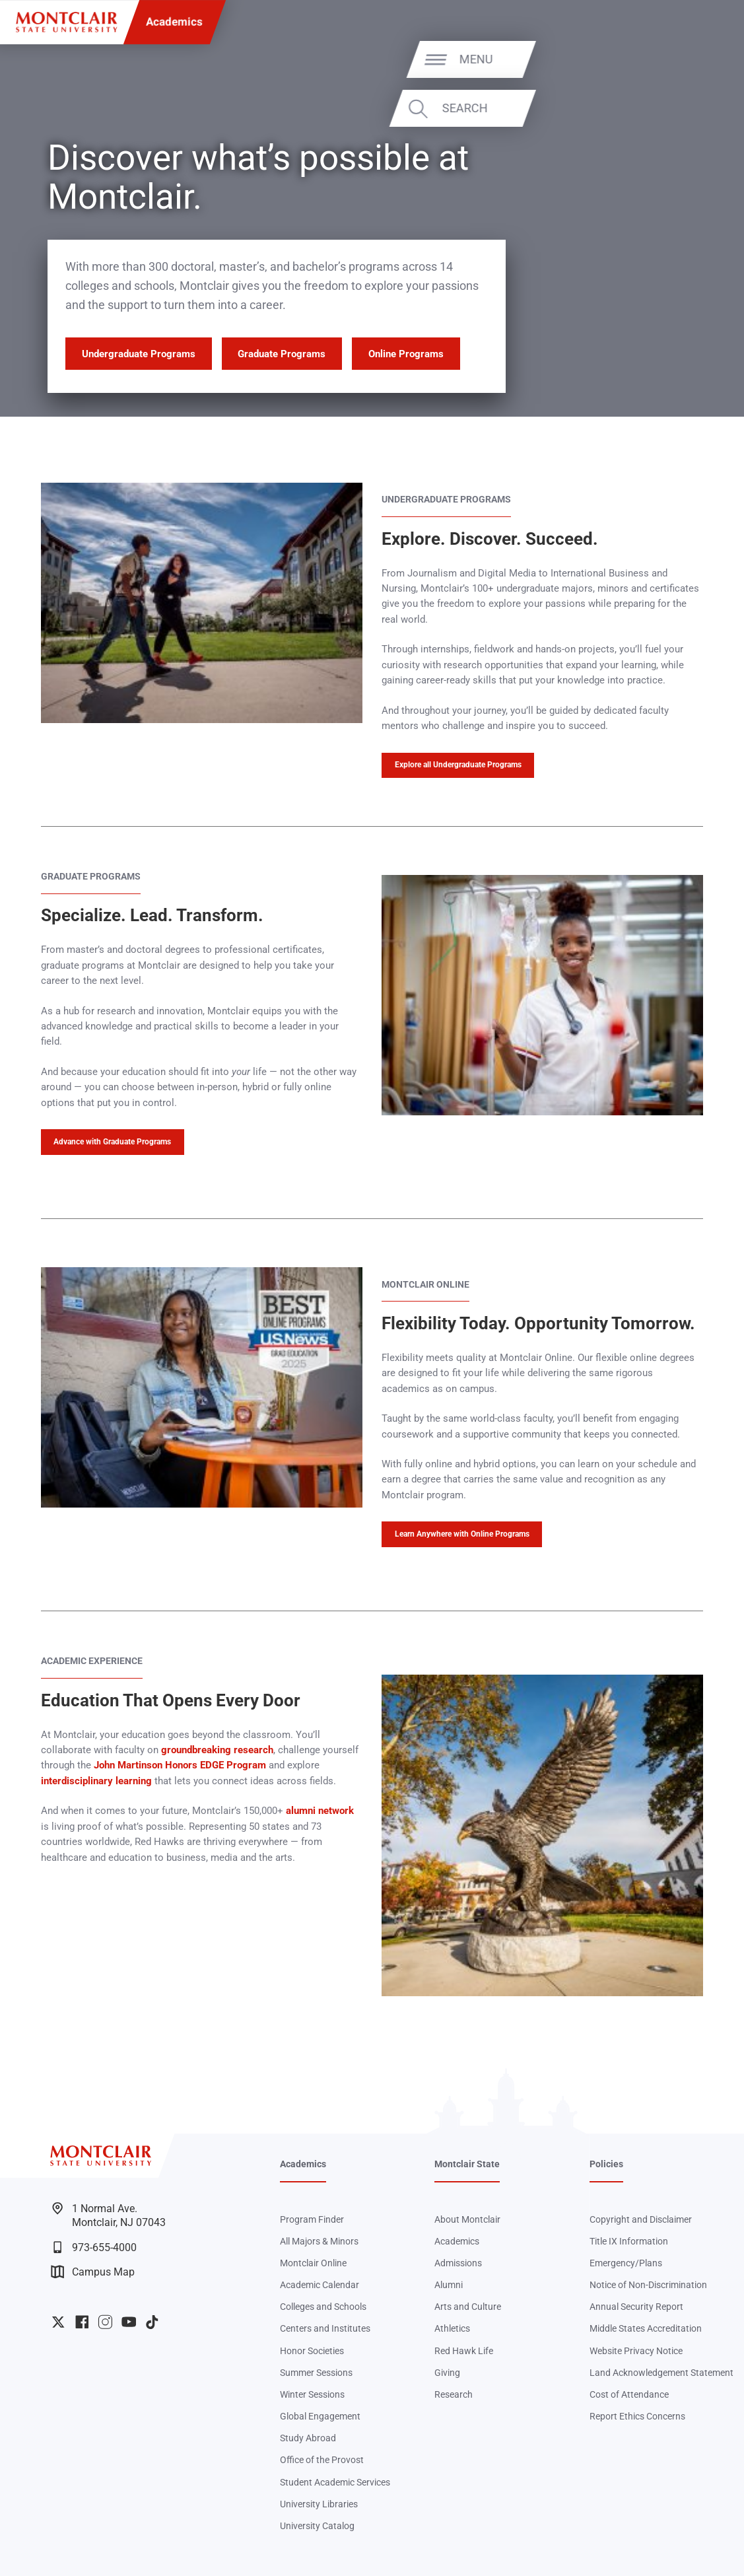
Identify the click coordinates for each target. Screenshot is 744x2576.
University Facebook (82, 2322)
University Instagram (105, 2322)
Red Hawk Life (463, 2351)
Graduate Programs (281, 354)
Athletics (452, 2328)
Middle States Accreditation (646, 2328)
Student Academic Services (335, 2482)
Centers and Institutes (325, 2328)
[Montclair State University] (66, 22)
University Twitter (58, 2322)
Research (453, 2394)
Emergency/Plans (626, 2263)
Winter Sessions (312, 2394)
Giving (447, 2373)
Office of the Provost (322, 2460)
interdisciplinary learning (96, 1781)
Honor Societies (312, 2351)
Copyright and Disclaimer (641, 2219)
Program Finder (312, 2219)
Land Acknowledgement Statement (661, 2373)
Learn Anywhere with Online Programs (462, 1534)
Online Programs (406, 354)
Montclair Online (313, 2263)
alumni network (320, 1811)
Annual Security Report (636, 2307)
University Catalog (317, 2526)
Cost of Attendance (629, 2394)
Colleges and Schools (323, 2307)
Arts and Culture (467, 2307)
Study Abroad (308, 2438)
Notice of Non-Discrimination (648, 2285)
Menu (699, 59)
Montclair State (467, 2164)
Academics (174, 21)
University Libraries (319, 2504)
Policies (606, 2164)
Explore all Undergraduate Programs (458, 764)
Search (687, 108)
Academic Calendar (319, 2285)
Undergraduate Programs (138, 354)
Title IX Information (629, 2241)
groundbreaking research (217, 1750)
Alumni (448, 2285)
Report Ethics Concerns (637, 2416)
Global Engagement (320, 2416)
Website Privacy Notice (636, 2351)
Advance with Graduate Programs (112, 1141)
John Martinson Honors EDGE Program (180, 1765)
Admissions (458, 2263)
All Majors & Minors (319, 2241)
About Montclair (467, 2219)
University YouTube (129, 2322)
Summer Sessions (316, 2373)
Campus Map (93, 2271)
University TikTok (152, 2322)
